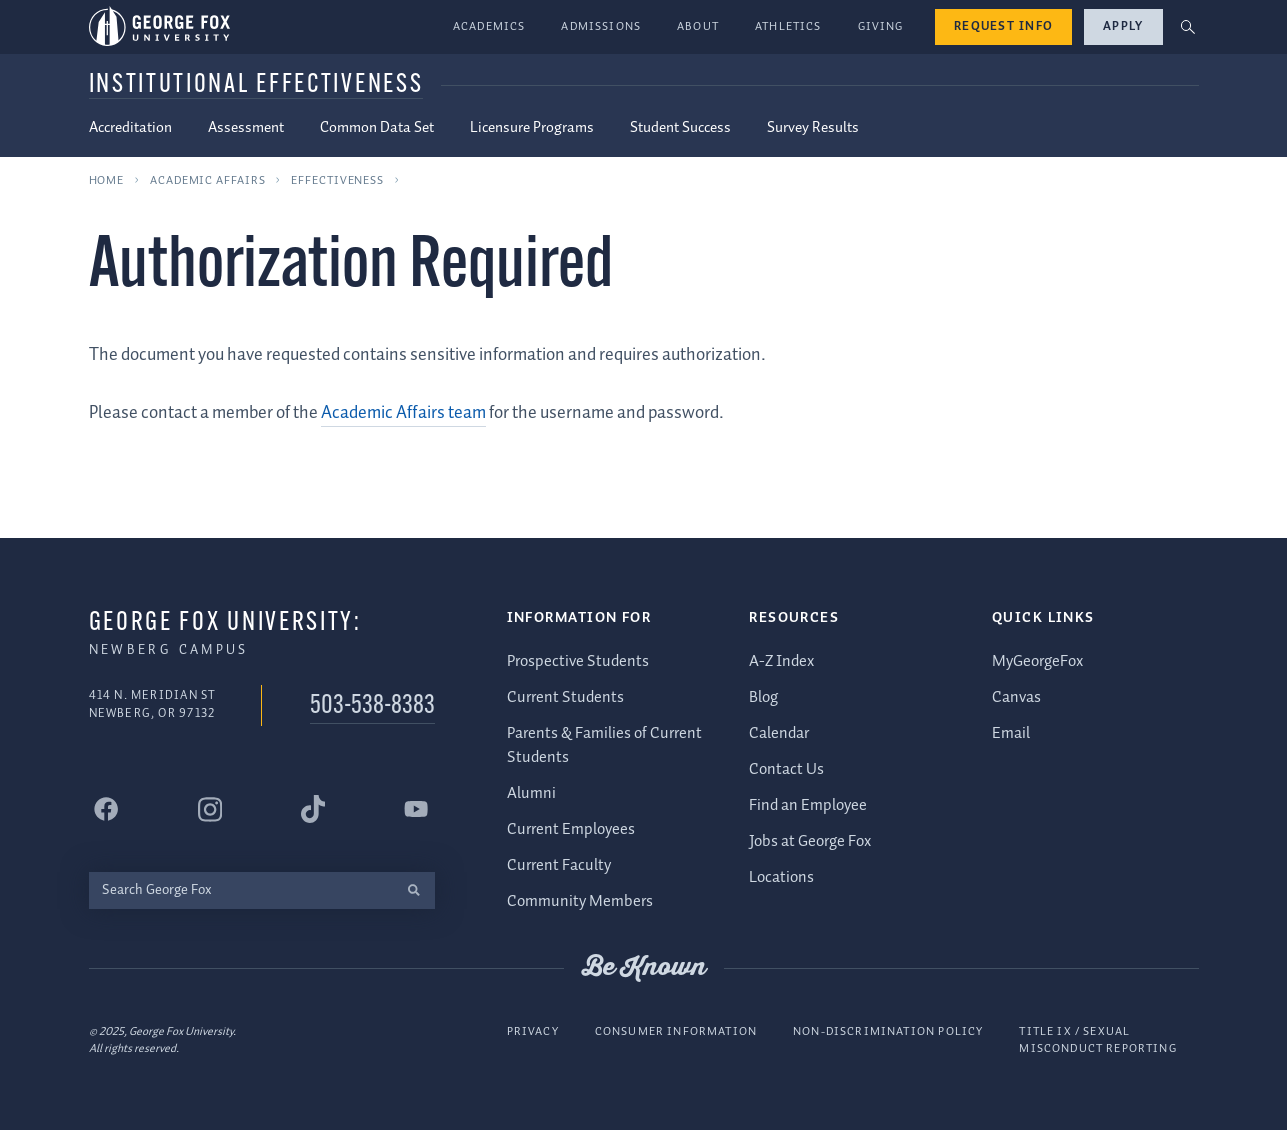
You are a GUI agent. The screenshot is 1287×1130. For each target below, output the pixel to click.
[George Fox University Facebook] (107, 809)
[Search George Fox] (241, 890)
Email (1011, 733)
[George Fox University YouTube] (416, 809)
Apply (1123, 26)
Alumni (531, 793)
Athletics (788, 26)
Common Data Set (377, 128)
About (698, 26)
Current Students (565, 697)
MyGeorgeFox (1037, 661)
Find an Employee (808, 805)
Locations (781, 877)
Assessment (246, 128)
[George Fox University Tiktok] (313, 809)
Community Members (580, 901)
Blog (763, 697)
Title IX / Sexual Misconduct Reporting (1097, 1040)
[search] (414, 890)
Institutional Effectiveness (256, 85)
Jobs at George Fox (810, 841)
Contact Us (786, 769)
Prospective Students (578, 661)
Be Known (644, 968)
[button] (1187, 27)
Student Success (680, 128)
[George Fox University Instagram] (210, 809)
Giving (881, 26)
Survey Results (813, 128)
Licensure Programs (532, 128)
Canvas (1016, 697)
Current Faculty (559, 865)
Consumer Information (676, 1031)
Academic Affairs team (403, 413)
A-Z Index (781, 661)
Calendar (779, 733)
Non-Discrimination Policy (888, 1031)
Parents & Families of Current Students (604, 745)
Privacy (533, 1031)
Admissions (601, 26)
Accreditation (130, 128)
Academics (489, 26)
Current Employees (571, 829)
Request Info (1003, 26)
